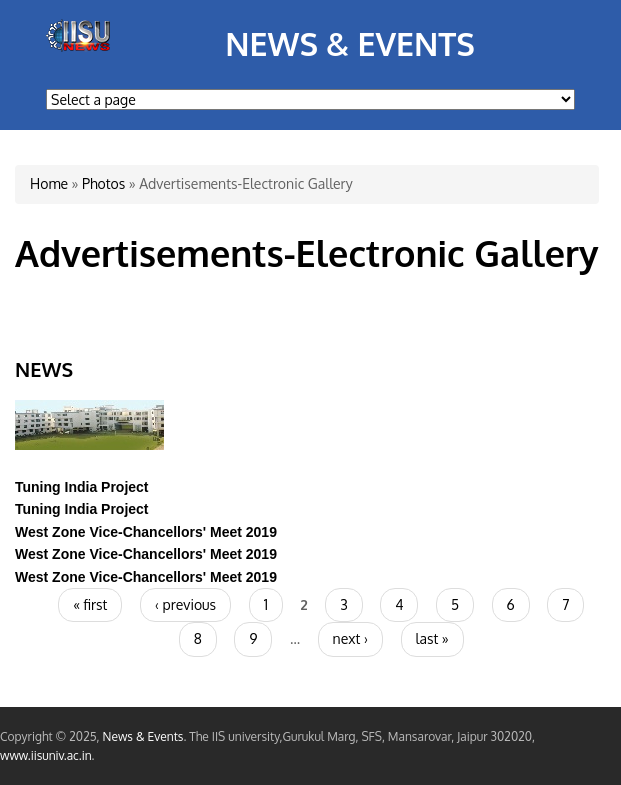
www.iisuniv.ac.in (46, 755)
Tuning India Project (82, 487)
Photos (103, 183)
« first (90, 604)
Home (49, 183)
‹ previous (185, 604)
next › (350, 638)
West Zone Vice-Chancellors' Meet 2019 (146, 532)
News (44, 369)
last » (432, 638)
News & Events (350, 43)
